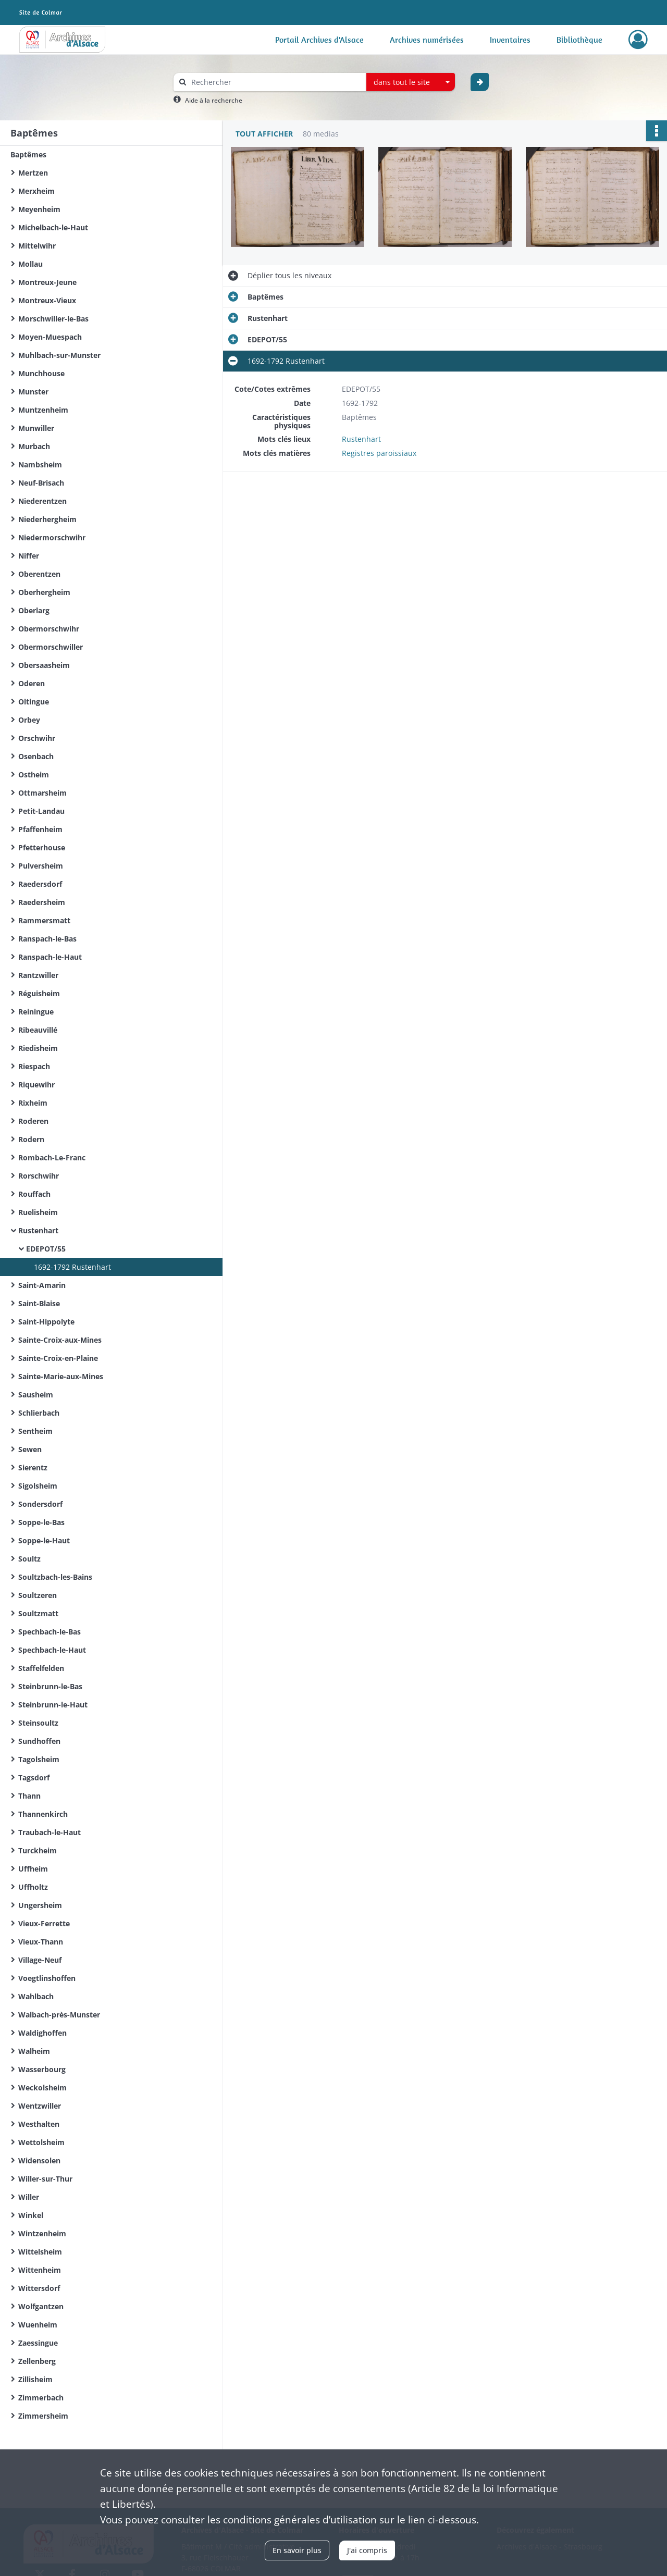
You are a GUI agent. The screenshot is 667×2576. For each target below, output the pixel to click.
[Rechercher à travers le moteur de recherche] (275, 82)
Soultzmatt (38, 1613)
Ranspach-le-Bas (47, 939)
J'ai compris (367, 2550)
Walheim (34, 2051)
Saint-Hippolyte (46, 1322)
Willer (28, 2197)
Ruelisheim (38, 1212)
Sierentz (32, 1467)
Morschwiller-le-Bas (53, 319)
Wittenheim (39, 2270)
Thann (29, 1796)
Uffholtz (33, 1887)
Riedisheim (38, 1048)
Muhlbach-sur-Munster (59, 355)
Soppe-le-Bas (41, 1522)
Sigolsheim (37, 1486)
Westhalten (38, 2124)
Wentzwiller (39, 2106)
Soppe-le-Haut (44, 1540)
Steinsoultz (38, 1723)
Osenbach (36, 756)
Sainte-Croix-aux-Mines (60, 1340)
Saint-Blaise (39, 1303)
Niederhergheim (47, 519)
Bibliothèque (579, 39)
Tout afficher (264, 134)
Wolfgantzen (41, 2306)
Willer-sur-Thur (45, 2179)
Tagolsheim (38, 1759)
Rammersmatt (44, 920)
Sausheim (35, 1395)
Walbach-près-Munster (59, 2015)
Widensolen (39, 2160)
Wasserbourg (42, 2069)
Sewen (30, 1449)
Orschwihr (36, 738)
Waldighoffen (42, 2033)
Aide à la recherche (213, 100)
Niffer (28, 556)
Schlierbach (38, 1413)
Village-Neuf (39, 1960)
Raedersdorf (40, 884)
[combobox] (410, 82)
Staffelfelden (41, 1668)
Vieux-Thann (40, 1942)
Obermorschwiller (50, 647)
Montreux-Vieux (47, 300)
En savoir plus (297, 2550)
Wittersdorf (39, 2288)
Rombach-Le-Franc (51, 1157)
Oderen (31, 683)
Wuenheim (37, 2325)
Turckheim (37, 1850)
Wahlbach (36, 1996)
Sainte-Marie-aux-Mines (60, 1376)
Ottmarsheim (42, 793)
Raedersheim (41, 902)
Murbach (34, 446)
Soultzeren (37, 1595)
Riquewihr (36, 1084)
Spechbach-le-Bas (49, 1632)
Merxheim (36, 191)
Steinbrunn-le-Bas (50, 1686)
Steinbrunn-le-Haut (53, 1705)
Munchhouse (41, 373)
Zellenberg (37, 2361)
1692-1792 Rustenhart (72, 1267)
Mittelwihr (37, 246)
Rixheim (32, 1103)
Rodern (31, 1139)
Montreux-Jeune (47, 282)
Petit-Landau (41, 811)
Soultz (29, 1559)
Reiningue (36, 1012)
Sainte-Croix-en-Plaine (58, 1358)
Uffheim (33, 1869)
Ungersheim (40, 1905)
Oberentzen (39, 574)
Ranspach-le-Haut (50, 957)
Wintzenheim (42, 2233)
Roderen (33, 1121)
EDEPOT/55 (46, 1249)
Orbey (29, 720)
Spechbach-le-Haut (52, 1650)
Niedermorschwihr (51, 537)
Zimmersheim (43, 2416)
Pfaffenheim (40, 829)
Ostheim (33, 774)
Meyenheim (39, 209)
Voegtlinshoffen (47, 1978)
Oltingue (33, 702)
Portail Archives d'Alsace (319, 39)
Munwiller (36, 428)
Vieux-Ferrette (44, 1923)
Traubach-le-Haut (49, 1832)
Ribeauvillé (37, 1030)
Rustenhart (38, 1230)
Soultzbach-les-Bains (55, 1577)
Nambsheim (40, 464)
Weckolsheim (42, 2087)
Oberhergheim (44, 592)
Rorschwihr (38, 1176)
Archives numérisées (427, 39)
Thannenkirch (43, 1814)
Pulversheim (40, 866)
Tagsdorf (34, 1777)
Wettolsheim (41, 2142)
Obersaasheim (44, 665)
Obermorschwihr (48, 629)
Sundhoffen (39, 1741)
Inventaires (510, 39)
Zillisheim (35, 2379)
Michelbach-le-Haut (53, 227)
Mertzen (33, 173)
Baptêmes (28, 154)
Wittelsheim (40, 2252)
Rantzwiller (38, 975)
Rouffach (34, 1194)
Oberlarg (34, 610)
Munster (33, 392)
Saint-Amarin (42, 1285)
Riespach (34, 1066)
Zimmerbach (41, 2397)
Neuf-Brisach (41, 483)
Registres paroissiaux (379, 453)
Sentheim (35, 1431)
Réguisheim (39, 993)
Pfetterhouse (41, 847)
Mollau (30, 264)
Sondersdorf (40, 1504)
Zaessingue (38, 2343)
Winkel (30, 2215)
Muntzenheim (43, 410)
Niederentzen (42, 501)
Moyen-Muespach (50, 337)
